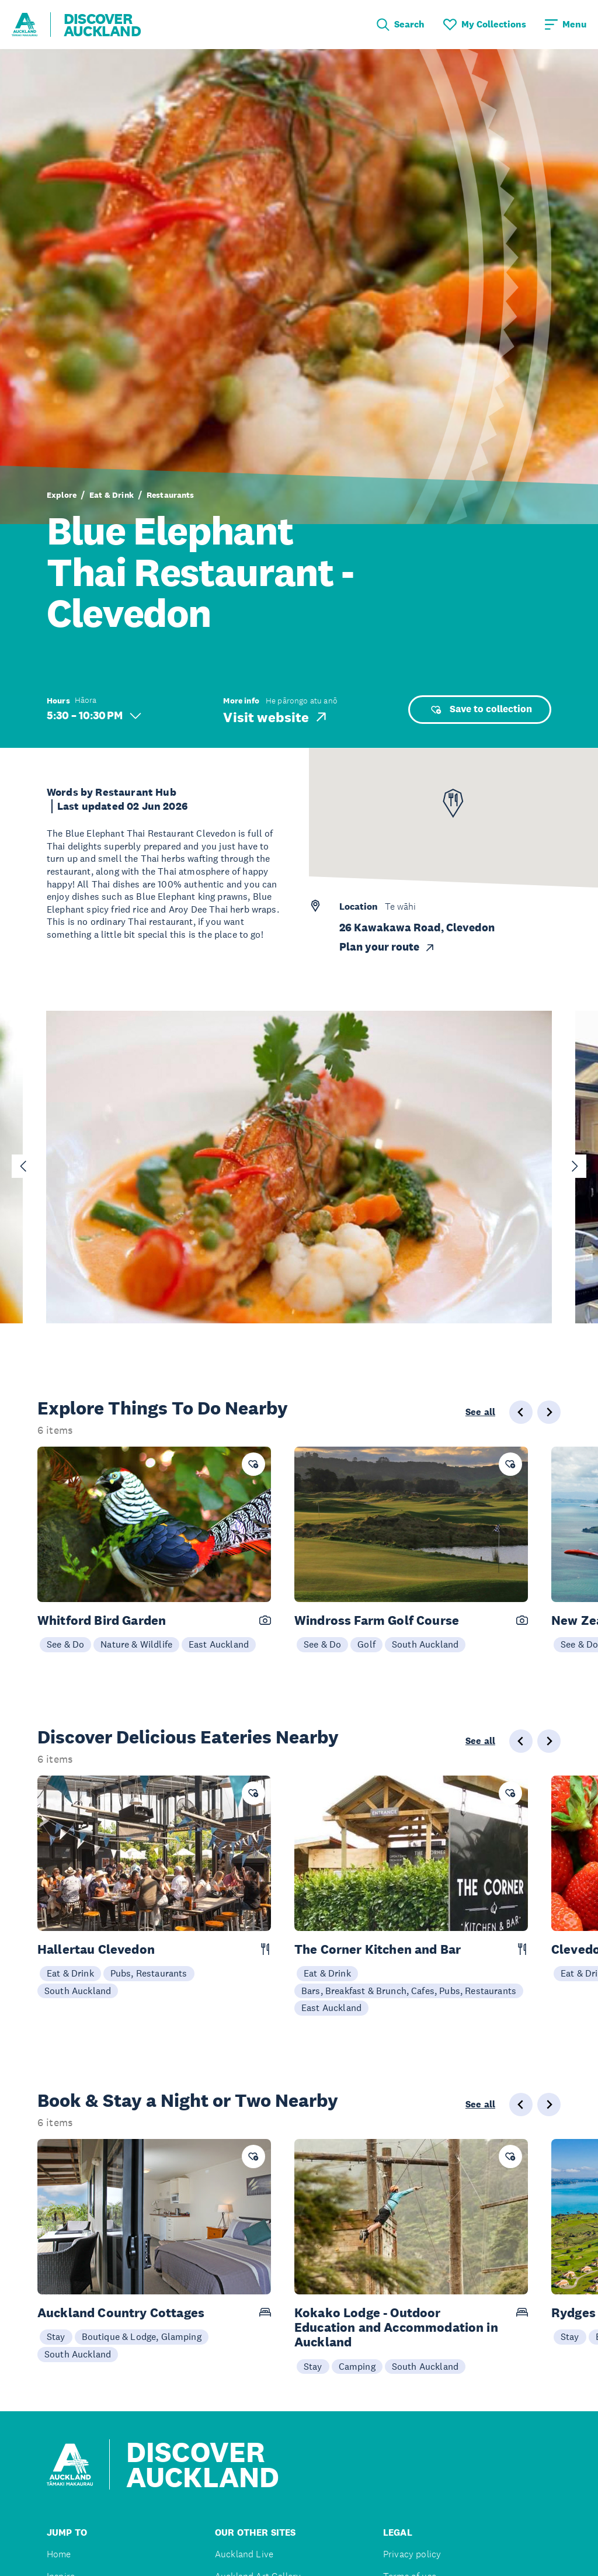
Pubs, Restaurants (148, 1973)
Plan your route (387, 947)
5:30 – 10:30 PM (94, 715)
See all (480, 1412)
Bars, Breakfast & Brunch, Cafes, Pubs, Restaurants (408, 1990)
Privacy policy (412, 2554)
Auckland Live (244, 2554)
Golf (366, 1644)
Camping (357, 2366)
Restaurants (170, 495)
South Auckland (425, 1644)
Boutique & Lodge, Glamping (141, 2336)
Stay (56, 2336)
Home (59, 2554)
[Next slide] (574, 1166)
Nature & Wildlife (136, 1644)
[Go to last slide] (23, 1166)
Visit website (276, 716)
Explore (62, 495)
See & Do (65, 1644)
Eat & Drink (111, 495)
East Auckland (219, 1644)
